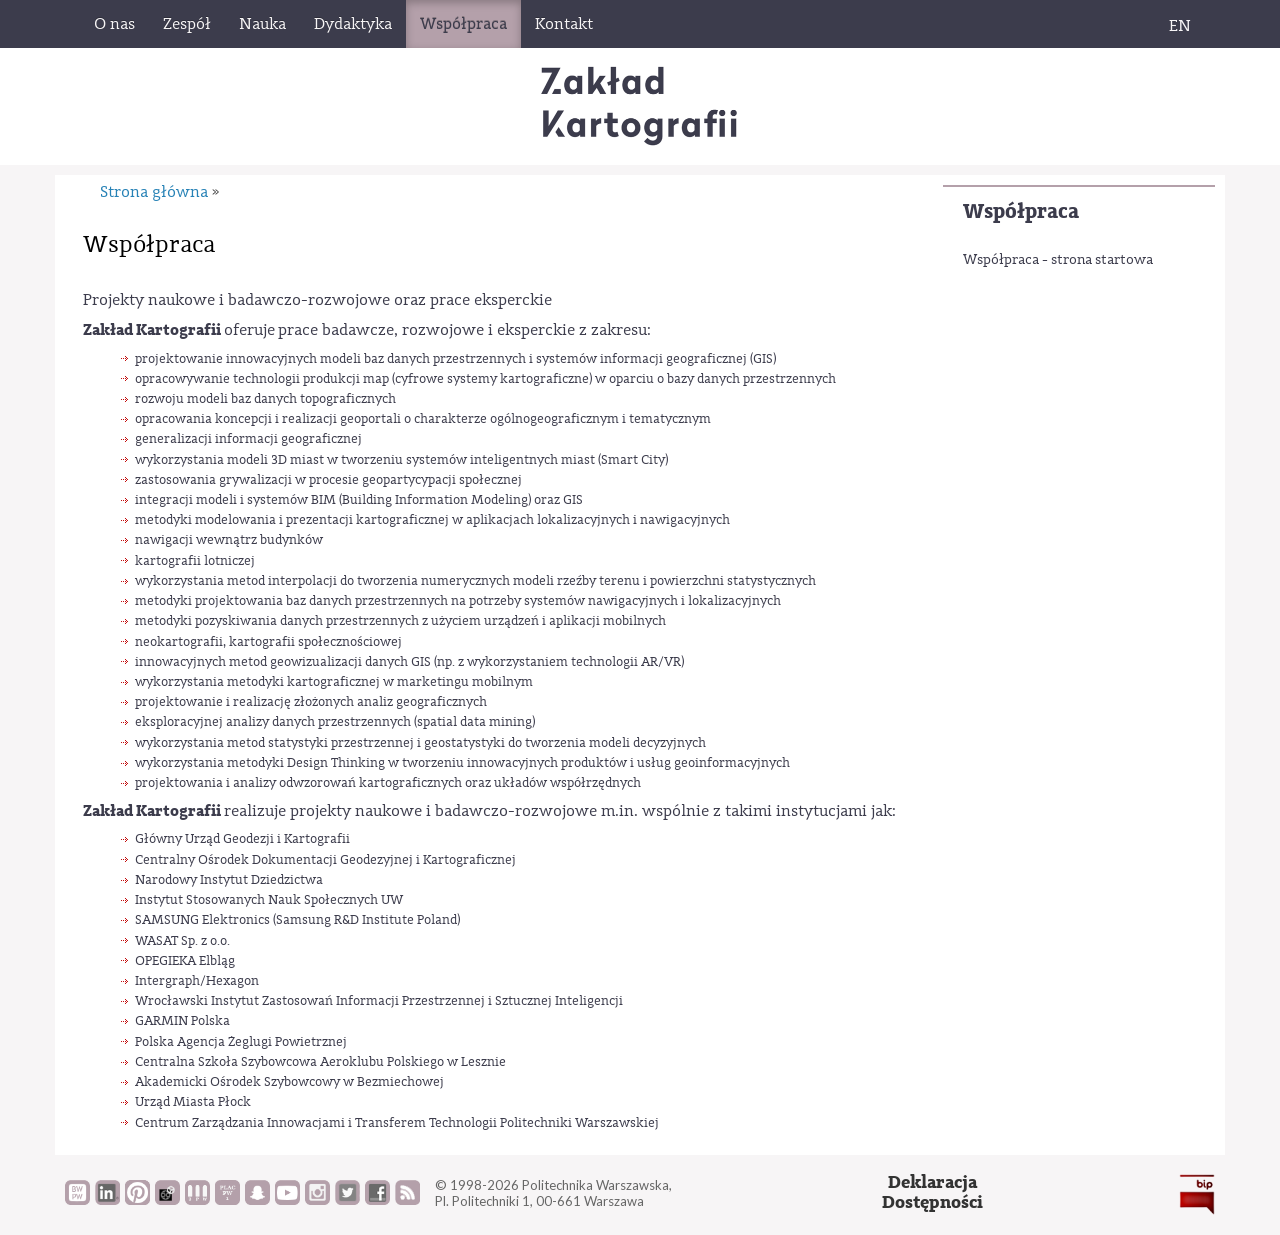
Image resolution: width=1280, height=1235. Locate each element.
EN (1180, 26)
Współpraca (1021, 211)
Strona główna (154, 192)
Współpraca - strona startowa (1058, 260)
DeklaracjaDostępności (932, 1192)
